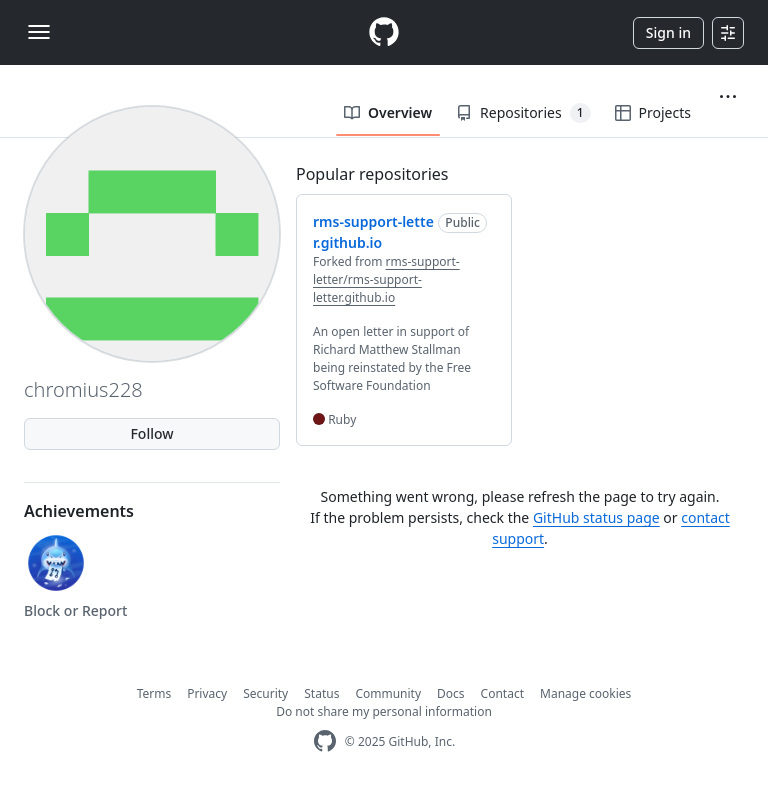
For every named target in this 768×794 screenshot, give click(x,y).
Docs (451, 693)
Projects (653, 112)
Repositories (523, 113)
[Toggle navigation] (39, 32)
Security (265, 693)
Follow (151, 433)
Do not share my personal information (384, 711)
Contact (502, 693)
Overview (388, 112)
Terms (154, 693)
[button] (728, 97)
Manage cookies (585, 693)
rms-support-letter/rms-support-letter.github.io (386, 279)
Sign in (668, 32)
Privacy (207, 693)
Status (321, 693)
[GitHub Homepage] (325, 741)
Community (388, 693)
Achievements (79, 511)
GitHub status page (596, 517)
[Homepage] (384, 32)
